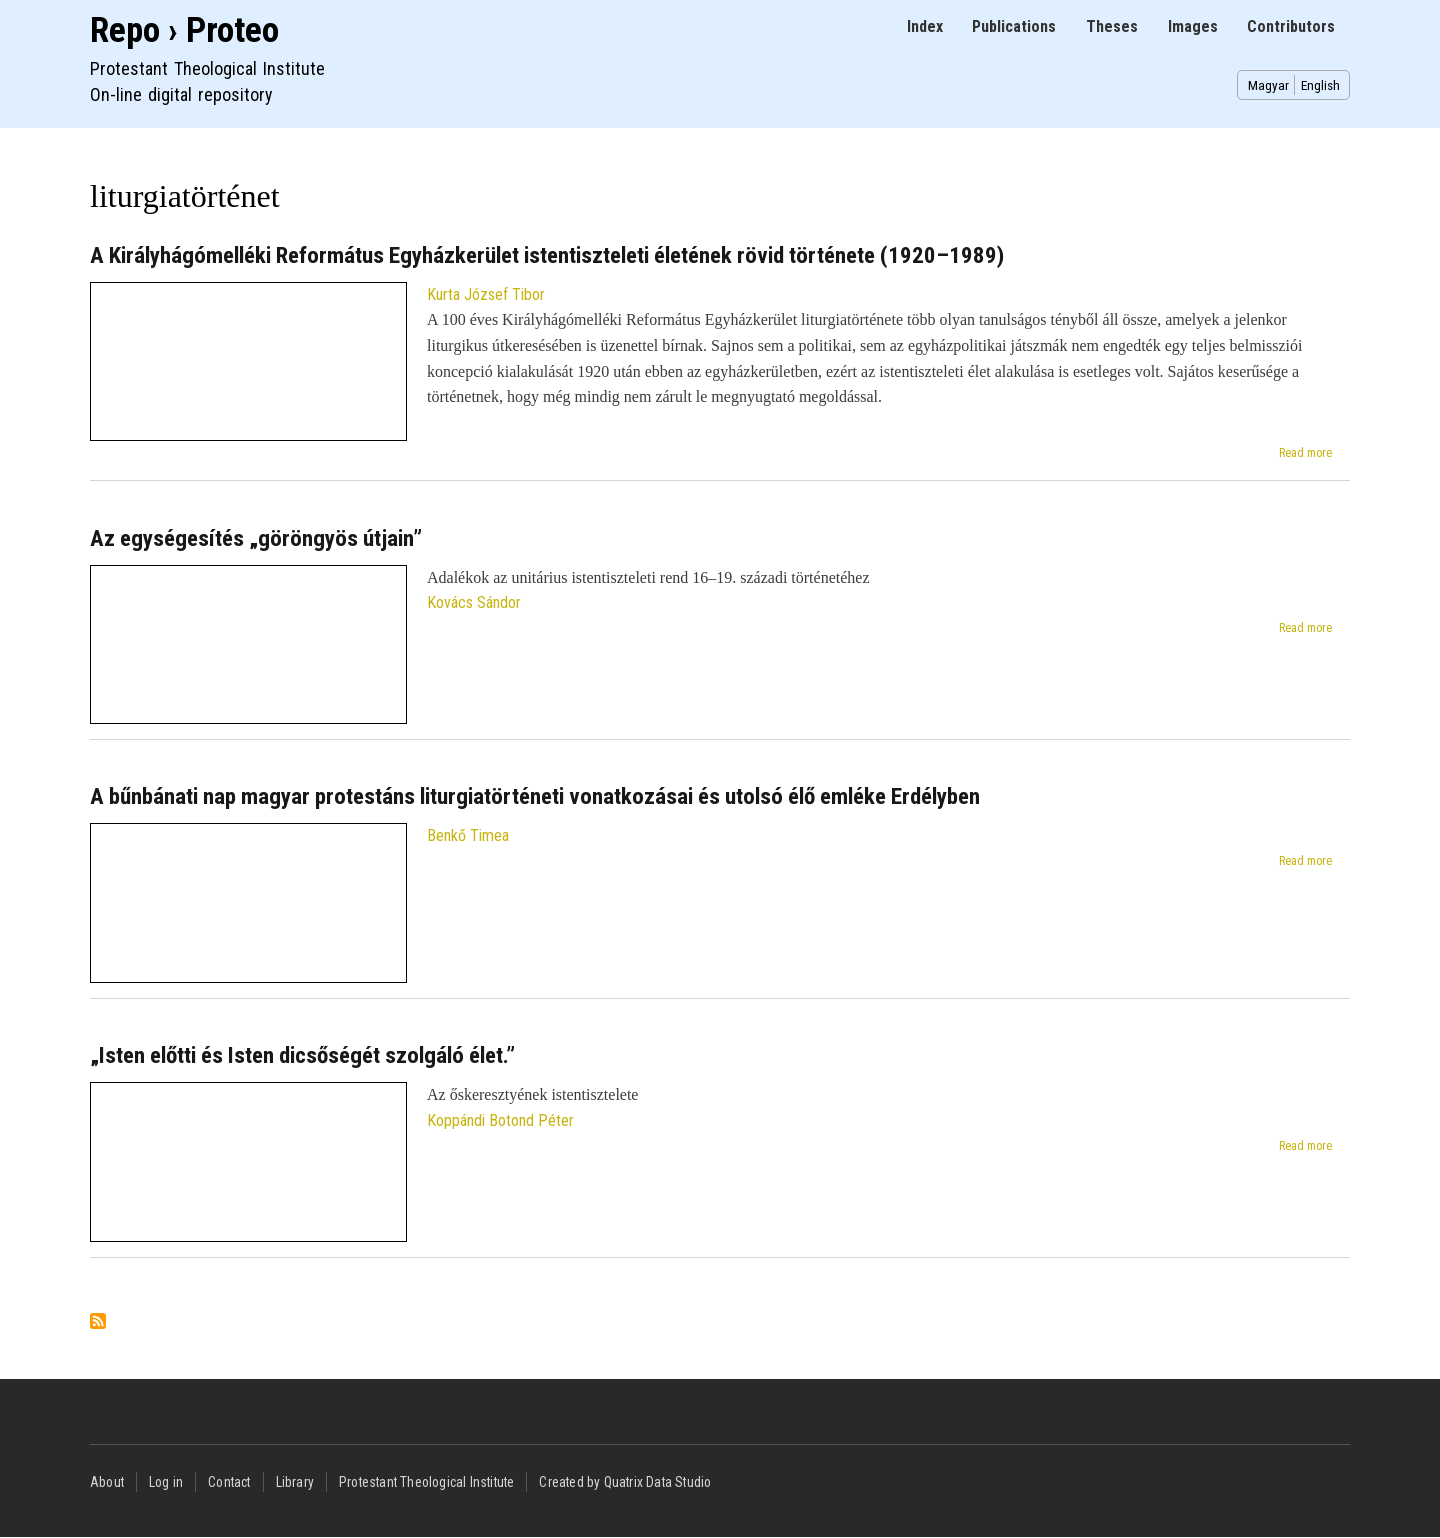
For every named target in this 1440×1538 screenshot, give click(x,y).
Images (1193, 26)
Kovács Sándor (474, 602)
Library (295, 1482)
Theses (1112, 26)
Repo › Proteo (184, 30)
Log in (166, 1482)
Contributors (1291, 26)
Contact (229, 1482)
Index (925, 26)
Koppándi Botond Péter (500, 1120)
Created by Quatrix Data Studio (625, 1482)
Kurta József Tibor (486, 294)
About (107, 1482)
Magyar (1268, 85)
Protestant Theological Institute (426, 1482)
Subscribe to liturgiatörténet (98, 1322)
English (1320, 85)
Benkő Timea (468, 835)
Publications (1014, 26)
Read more (1305, 453)
